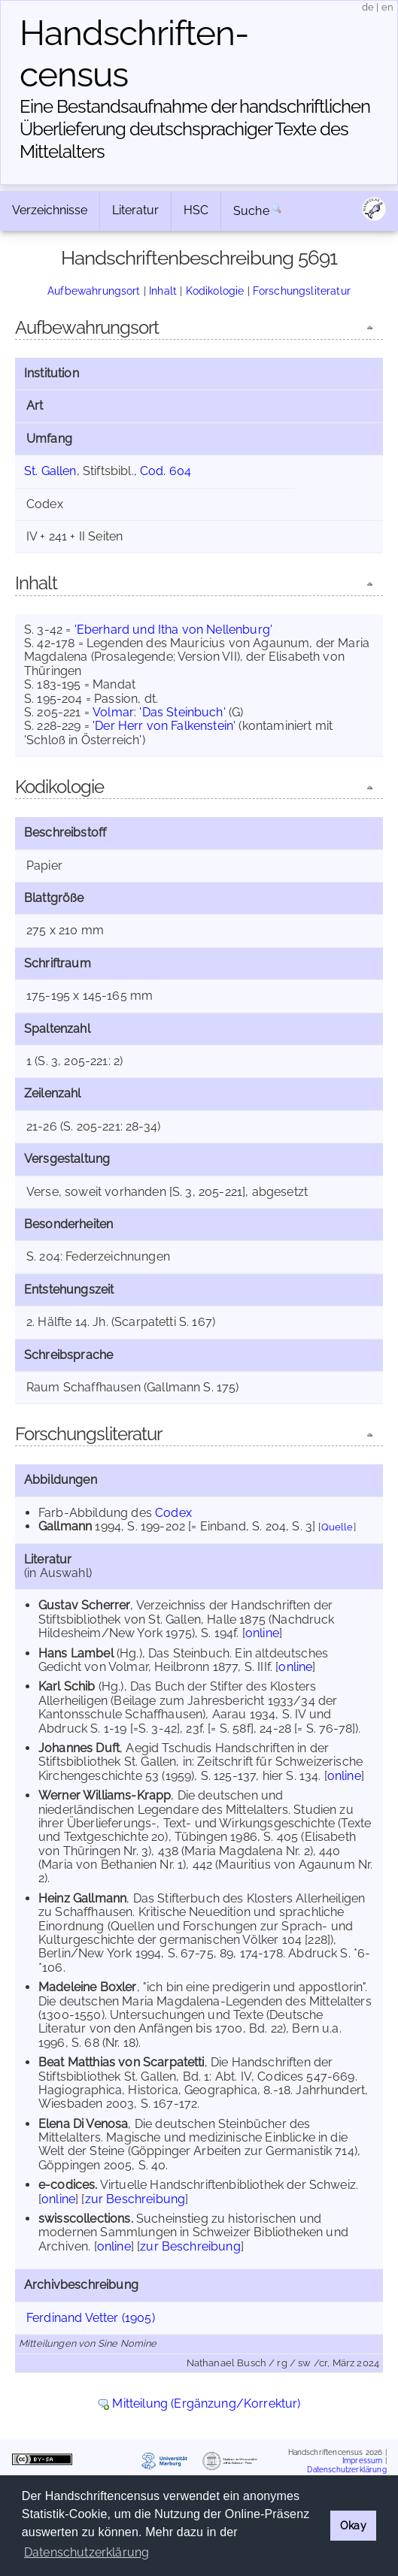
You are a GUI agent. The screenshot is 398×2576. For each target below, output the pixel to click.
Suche (251, 211)
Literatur (135, 210)
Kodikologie (215, 290)
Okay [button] (353, 2525)
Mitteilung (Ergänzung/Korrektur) (206, 2403)
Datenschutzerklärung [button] (86, 2552)
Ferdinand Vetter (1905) (90, 2318)
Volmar (113, 712)
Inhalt (163, 290)
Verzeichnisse (49, 210)
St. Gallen (50, 471)
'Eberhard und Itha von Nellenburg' (173, 629)
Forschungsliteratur (302, 290)
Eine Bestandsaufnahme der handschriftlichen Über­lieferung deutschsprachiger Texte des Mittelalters (195, 128)
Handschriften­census (134, 54)
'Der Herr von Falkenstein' (164, 726)
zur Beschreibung (135, 2199)
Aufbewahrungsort (94, 290)
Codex (173, 1513)
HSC (196, 210)
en (387, 7)
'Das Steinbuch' (182, 712)
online (262, 1633)
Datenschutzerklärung (346, 2470)
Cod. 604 (165, 471)
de (368, 7)
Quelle (337, 1527)
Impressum (362, 2460)
